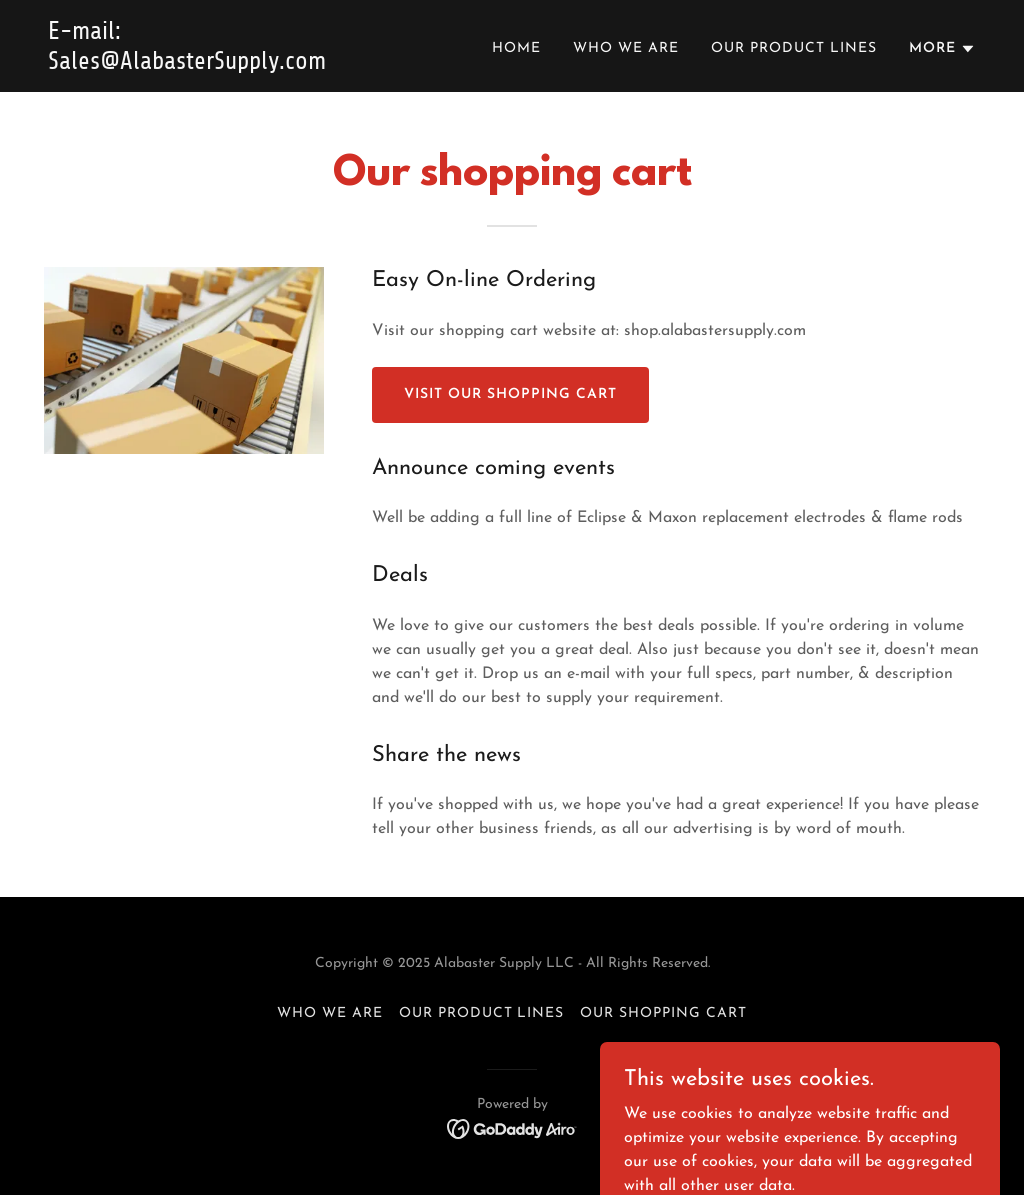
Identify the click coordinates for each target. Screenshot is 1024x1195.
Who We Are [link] (626, 48)
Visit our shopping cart (510, 394)
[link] (210, 65)
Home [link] (516, 48)
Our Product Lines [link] (794, 48)
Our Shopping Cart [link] (663, 1013)
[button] (942, 49)
